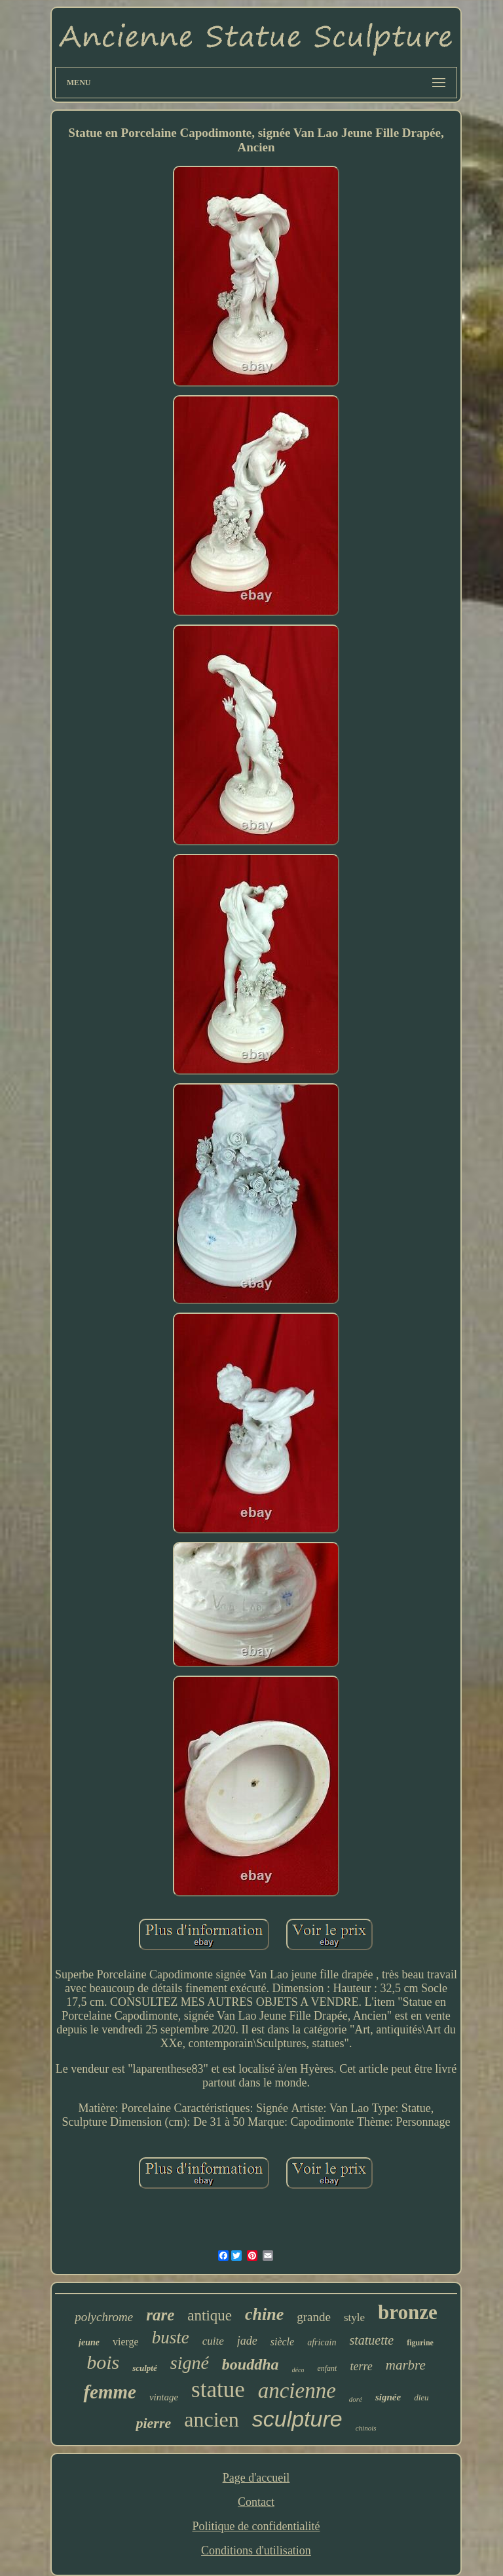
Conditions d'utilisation (256, 2550)
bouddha (250, 2364)
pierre (153, 2423)
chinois (366, 2428)
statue (218, 2389)
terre (361, 2366)
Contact (256, 2502)
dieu (421, 2397)
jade (247, 2340)
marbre (406, 2365)
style (354, 2317)
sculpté (144, 2368)
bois (102, 2362)
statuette (371, 2340)
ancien (211, 2419)
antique (209, 2315)
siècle (282, 2341)
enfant (327, 2368)
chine (264, 2314)
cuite (213, 2341)
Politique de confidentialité (256, 2526)
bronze (408, 2312)
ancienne (297, 2390)
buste (170, 2337)
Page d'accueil (256, 2477)
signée (388, 2397)
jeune (89, 2342)
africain (321, 2342)
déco (298, 2370)
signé (189, 2363)
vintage (163, 2397)
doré (355, 2399)
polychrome (104, 2317)
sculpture (297, 2418)
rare (160, 2315)
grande (314, 2317)
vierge (126, 2341)
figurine (420, 2342)
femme (109, 2391)
